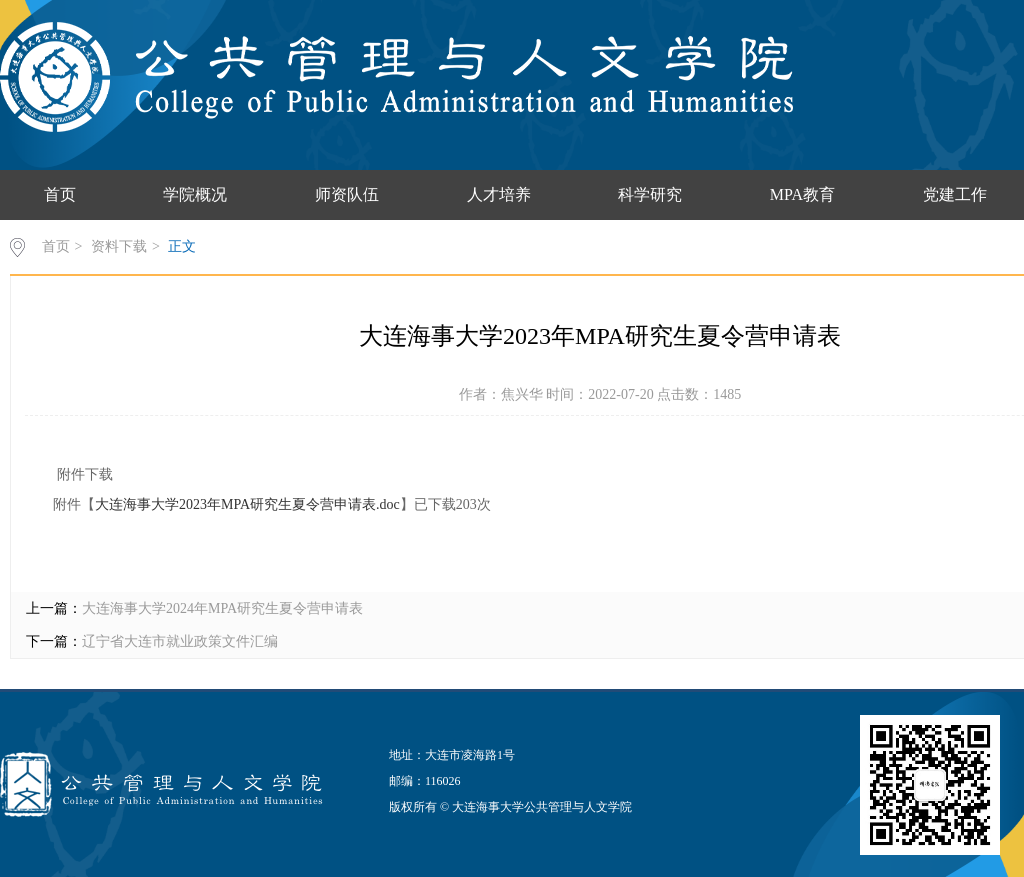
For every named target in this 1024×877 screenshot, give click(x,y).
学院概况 (195, 194)
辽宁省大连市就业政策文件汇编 (180, 641)
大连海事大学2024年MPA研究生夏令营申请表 (222, 608)
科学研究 (650, 194)
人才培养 (499, 194)
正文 (182, 246)
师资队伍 (347, 194)
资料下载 (119, 246)
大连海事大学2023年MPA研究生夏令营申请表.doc (247, 504)
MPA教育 (802, 194)
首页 (60, 194)
